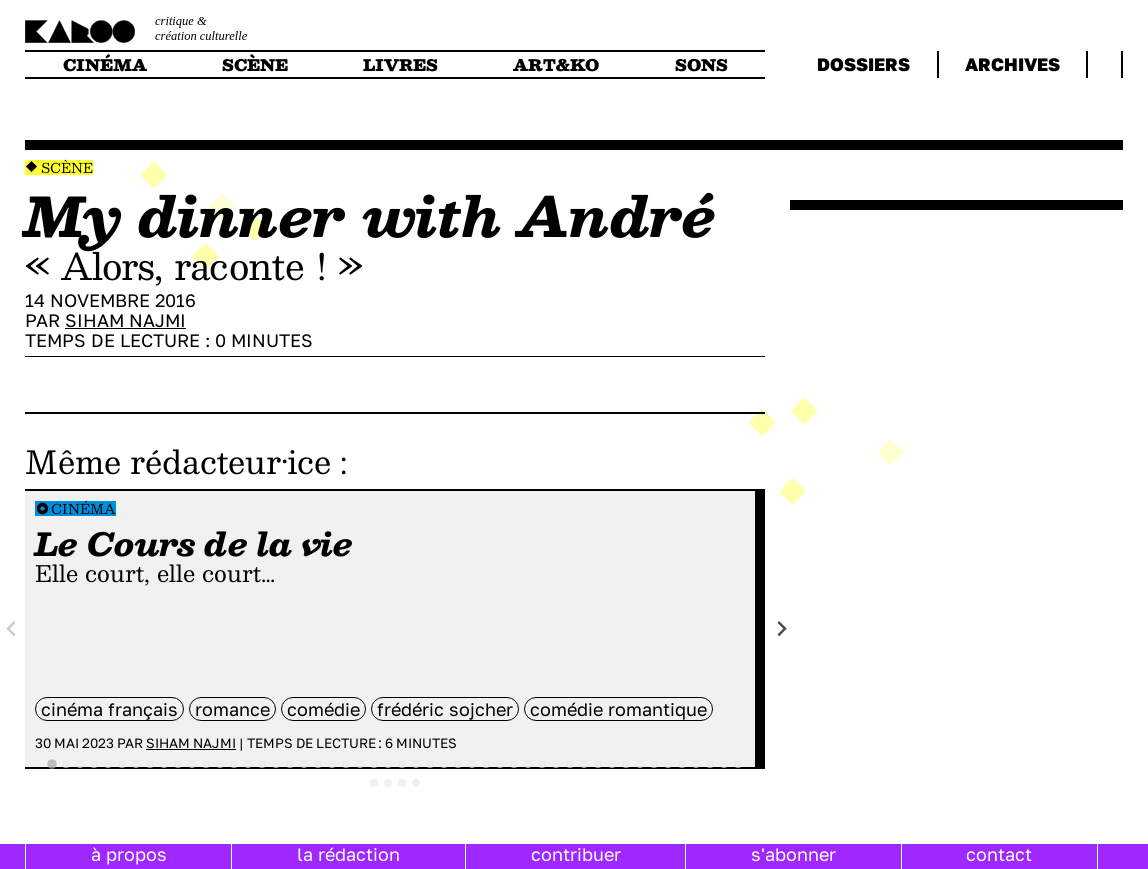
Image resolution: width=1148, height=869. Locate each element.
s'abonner (793, 854)
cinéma (105, 64)
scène (255, 64)
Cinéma (83, 508)
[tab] (52, 764)
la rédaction (348, 854)
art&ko (556, 64)
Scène (67, 167)
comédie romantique (618, 709)
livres (400, 64)
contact (999, 854)
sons (701, 64)
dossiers (863, 64)
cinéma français (109, 709)
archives (1012, 64)
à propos (129, 854)
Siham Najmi (125, 320)
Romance (232, 709)
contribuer (576, 854)
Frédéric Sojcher (445, 709)
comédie (323, 709)
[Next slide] (781, 628)
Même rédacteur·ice (178, 461)
